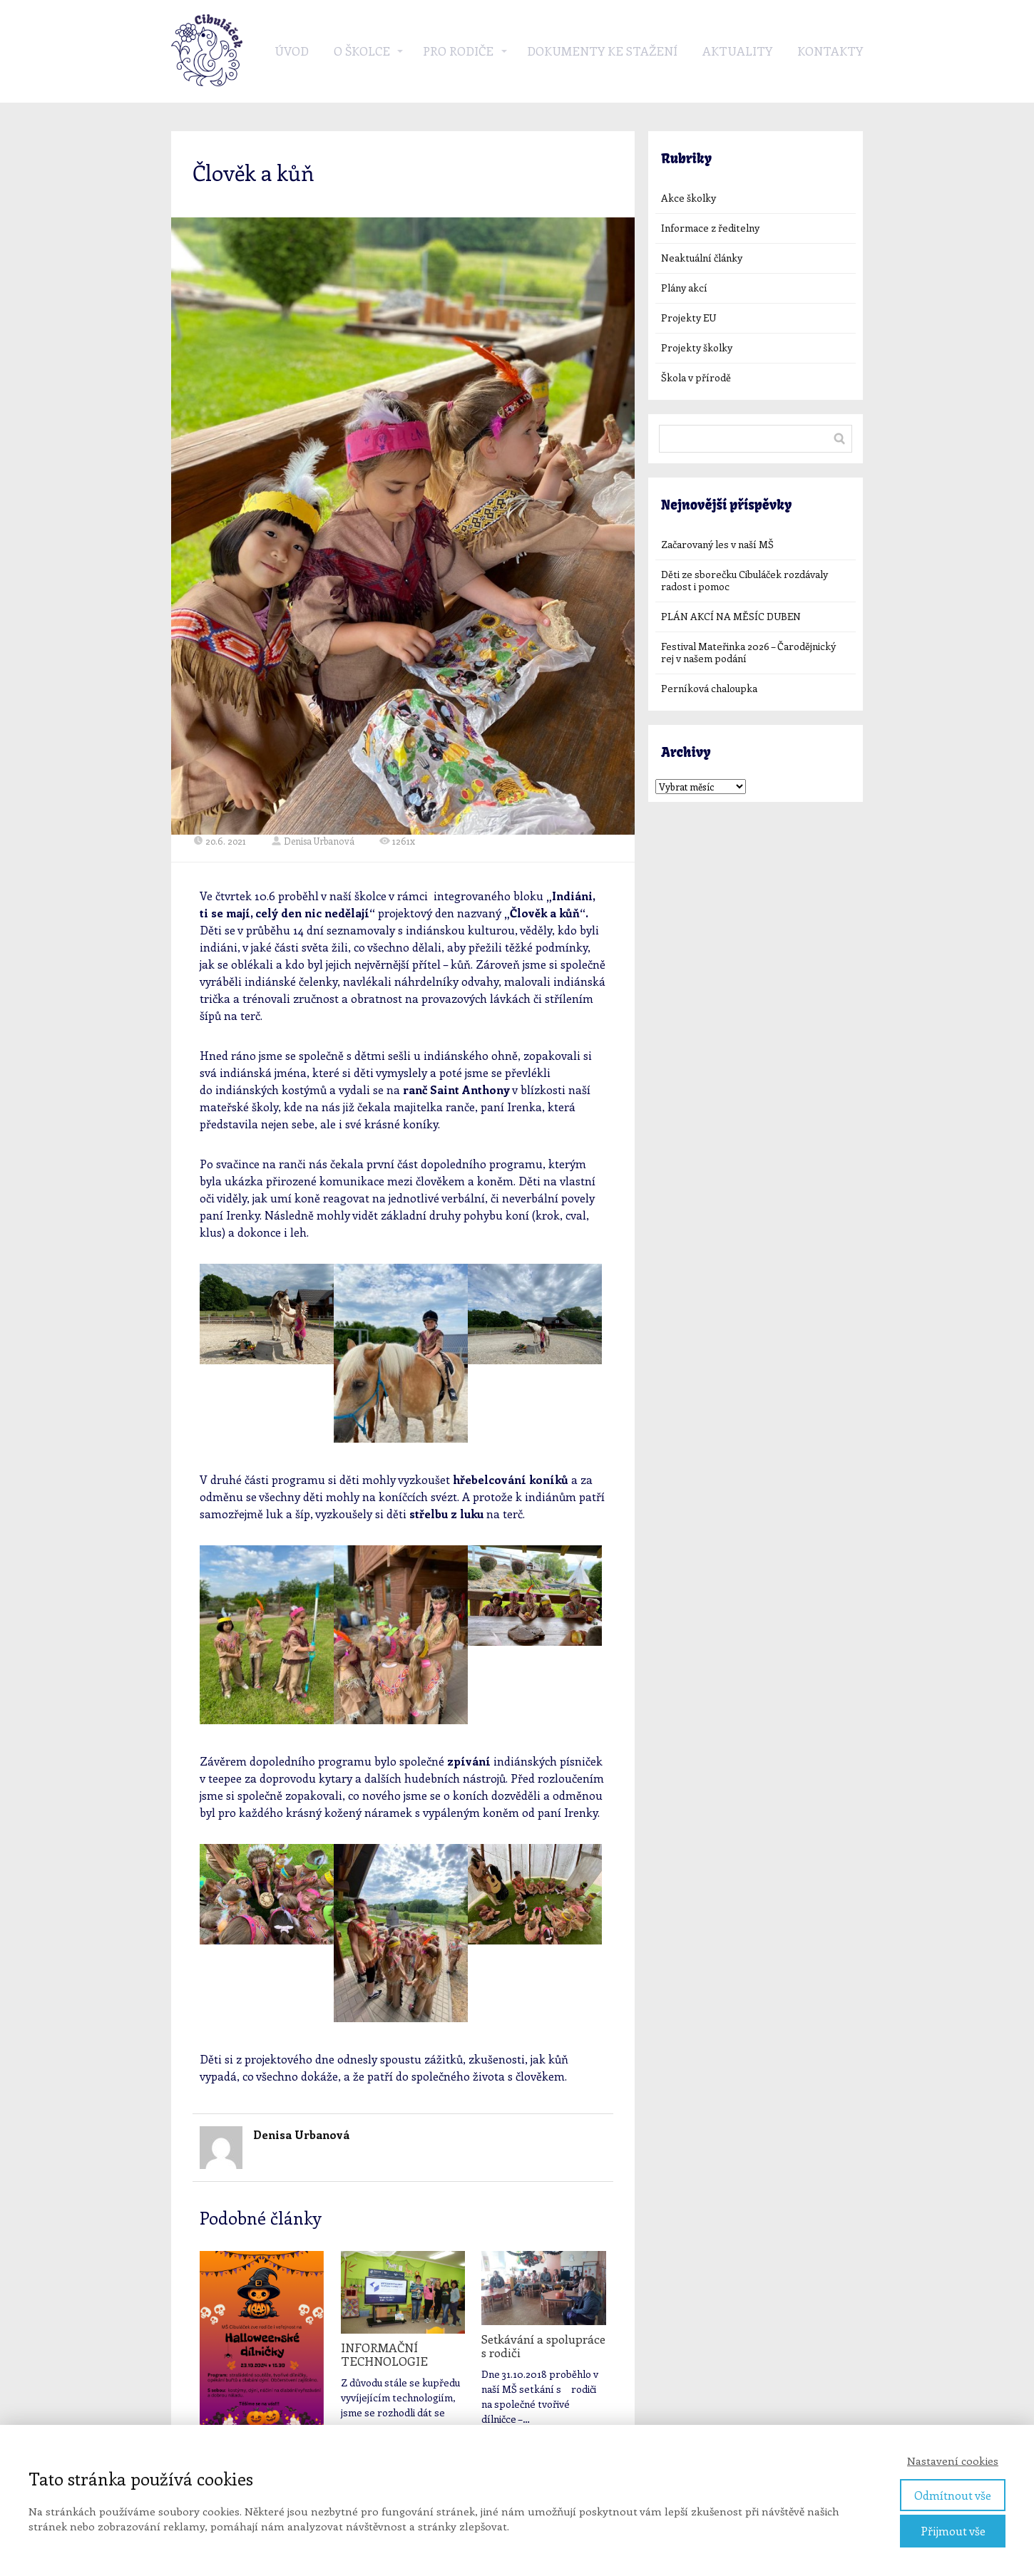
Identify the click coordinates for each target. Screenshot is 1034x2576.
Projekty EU (688, 317)
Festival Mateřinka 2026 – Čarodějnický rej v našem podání (748, 652)
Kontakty (830, 50)
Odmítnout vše (952, 2495)
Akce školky (688, 198)
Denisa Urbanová (312, 841)
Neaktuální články (701, 257)
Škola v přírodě (696, 377)
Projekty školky (696, 347)
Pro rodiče (458, 50)
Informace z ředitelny (710, 228)
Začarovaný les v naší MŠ (717, 544)
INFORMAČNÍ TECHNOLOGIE (384, 2354)
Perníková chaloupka (709, 688)
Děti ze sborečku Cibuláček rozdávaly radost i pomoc (744, 580)
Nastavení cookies (952, 2460)
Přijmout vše (953, 2530)
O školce (362, 50)
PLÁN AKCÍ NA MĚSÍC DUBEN (731, 616)
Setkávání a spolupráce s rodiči (543, 2345)
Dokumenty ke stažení (602, 50)
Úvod (292, 50)
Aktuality (737, 50)
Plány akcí (684, 287)
